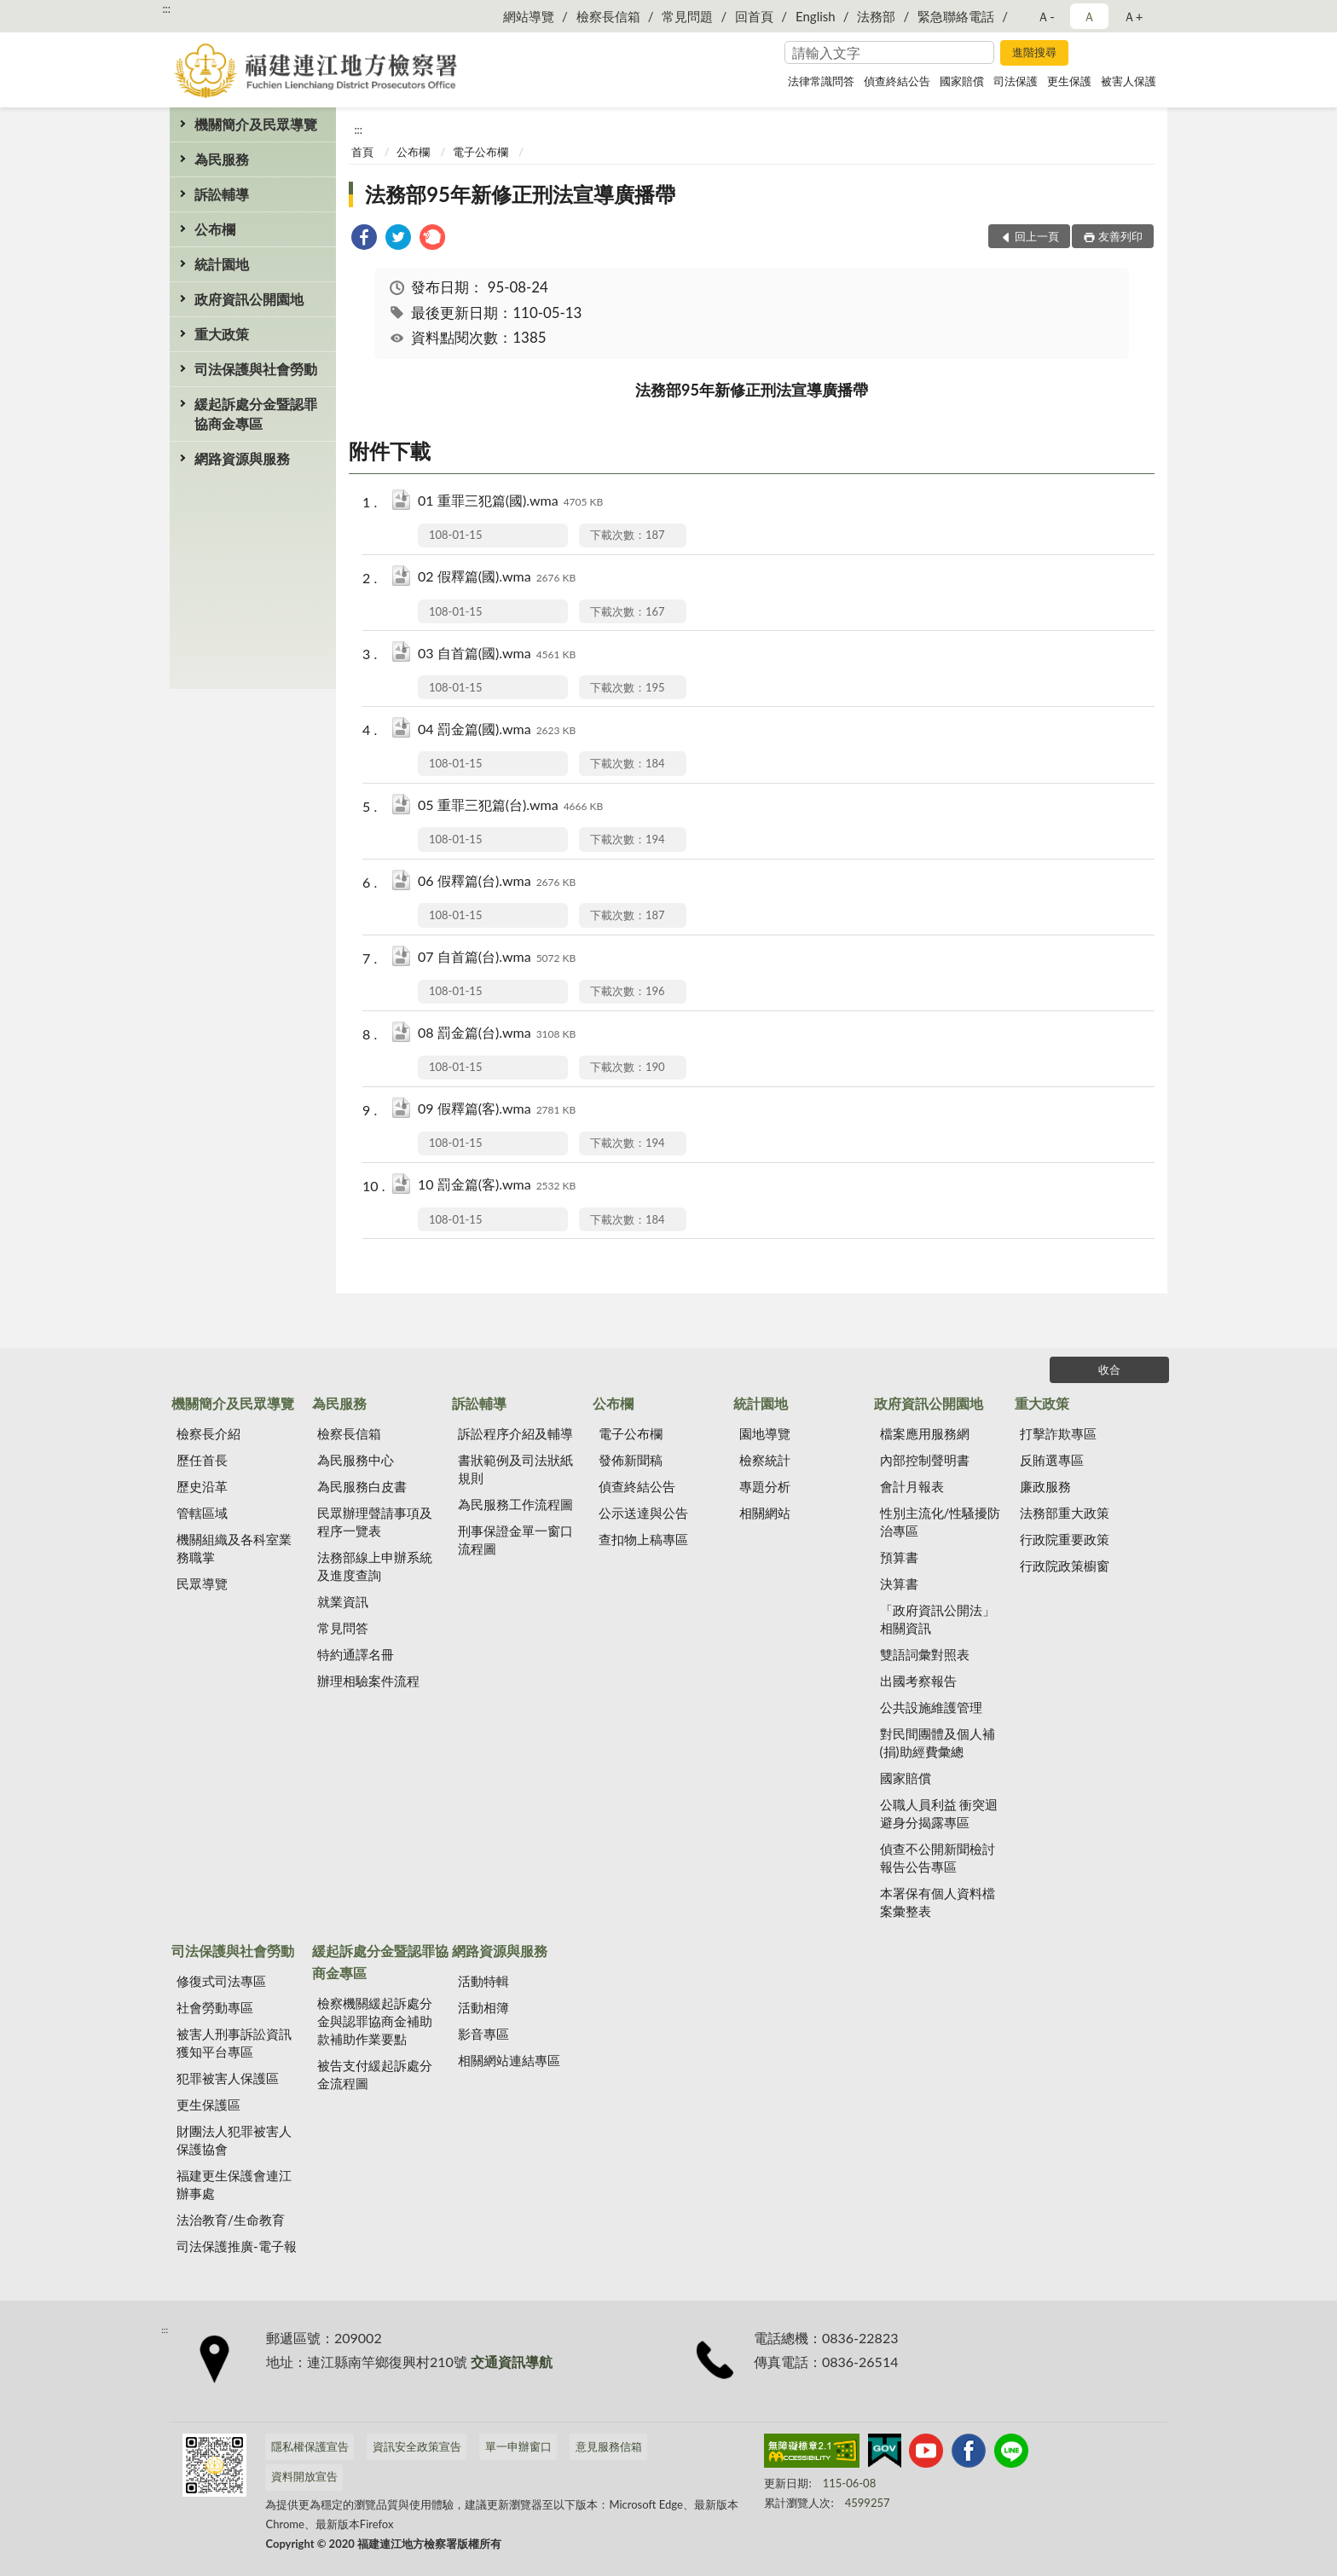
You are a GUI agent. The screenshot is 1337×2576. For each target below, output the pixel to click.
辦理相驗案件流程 (368, 1680)
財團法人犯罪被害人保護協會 (234, 2139)
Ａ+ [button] (1133, 16)
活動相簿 (483, 2007)
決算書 (899, 1583)
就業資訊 (342, 1601)
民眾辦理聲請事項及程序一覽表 (374, 1521)
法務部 (876, 16)
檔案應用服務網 (924, 1433)
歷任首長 (202, 1459)
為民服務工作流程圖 (515, 1504)
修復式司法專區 (221, 1980)
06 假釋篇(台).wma (497, 882)
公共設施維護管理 (931, 1707)
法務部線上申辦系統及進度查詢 (374, 1566)
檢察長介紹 (208, 1433)
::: (166, 8)
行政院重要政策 (1064, 1539)
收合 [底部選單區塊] (1109, 1369)
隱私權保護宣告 (310, 2446)
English (816, 16)
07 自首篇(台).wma (497, 958)
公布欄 (214, 229)
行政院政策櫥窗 (1064, 1565)
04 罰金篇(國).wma (497, 730)
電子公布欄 (480, 152)
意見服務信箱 (609, 2446)
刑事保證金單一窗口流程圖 (515, 1539)
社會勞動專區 (215, 2007)
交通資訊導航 (512, 2361)
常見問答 (342, 1627)
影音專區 (483, 2033)
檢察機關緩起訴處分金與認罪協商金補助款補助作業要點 (374, 2020)
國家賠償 (962, 81)
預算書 (899, 1557)
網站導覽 (528, 16)
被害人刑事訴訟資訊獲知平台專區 (234, 2042)
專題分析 (764, 1486)
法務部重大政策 (1064, 1512)
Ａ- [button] (1046, 16)
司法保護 (1015, 81)
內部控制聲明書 (924, 1459)
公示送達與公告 (643, 1512)
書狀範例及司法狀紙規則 (515, 1468)
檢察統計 (764, 1459)
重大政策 (221, 334)
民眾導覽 (202, 1583)
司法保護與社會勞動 (255, 369)
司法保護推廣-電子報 (237, 2246)
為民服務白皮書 (362, 1486)
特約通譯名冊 (355, 1654)
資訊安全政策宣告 (417, 2446)
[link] (364, 239)
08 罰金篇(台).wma (497, 1034)
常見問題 (687, 16)
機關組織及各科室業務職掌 (234, 1548)
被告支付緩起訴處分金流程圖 (374, 2074)
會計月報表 (912, 1486)
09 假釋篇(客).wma (497, 1110)
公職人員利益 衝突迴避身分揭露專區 (939, 1813)
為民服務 (221, 159)
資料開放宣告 (304, 2476)
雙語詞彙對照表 (924, 1654)
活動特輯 (483, 1980)
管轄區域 (202, 1512)
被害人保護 (1128, 81)
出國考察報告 (918, 1680)
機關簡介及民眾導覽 (255, 124)
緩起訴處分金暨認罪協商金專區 (255, 413)
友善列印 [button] (1120, 236)
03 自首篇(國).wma (497, 654)
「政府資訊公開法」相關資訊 (937, 1618)
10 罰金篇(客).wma (497, 1185)
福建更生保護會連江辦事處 (234, 2184)
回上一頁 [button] (1037, 236)
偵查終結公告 (897, 81)
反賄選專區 (1052, 1459)
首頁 (362, 152)
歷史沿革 (202, 1486)
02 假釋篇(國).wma (497, 578)
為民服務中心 (355, 1459)
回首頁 (754, 16)
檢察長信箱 (608, 16)
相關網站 (764, 1512)
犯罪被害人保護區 (228, 2078)
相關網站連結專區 (509, 2060)
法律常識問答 (821, 81)
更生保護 (1069, 81)
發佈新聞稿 (631, 1459)
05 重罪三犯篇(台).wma (510, 806)
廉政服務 (1045, 1486)
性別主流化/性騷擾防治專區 (940, 1521)
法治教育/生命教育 (231, 2219)
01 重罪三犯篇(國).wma (510, 502)
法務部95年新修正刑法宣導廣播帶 (520, 194)
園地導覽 (764, 1433)
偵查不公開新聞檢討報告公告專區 (937, 1857)
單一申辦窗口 (518, 2446)
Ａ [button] (1089, 16)
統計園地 (221, 264)
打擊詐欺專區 (1058, 1433)
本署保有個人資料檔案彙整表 (937, 1902)
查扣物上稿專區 (643, 1539)
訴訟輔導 (221, 194)
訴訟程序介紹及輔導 (515, 1433)
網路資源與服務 (242, 458)
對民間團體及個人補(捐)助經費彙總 (937, 1742)
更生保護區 (208, 2104)
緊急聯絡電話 (955, 16)
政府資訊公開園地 (249, 299)
